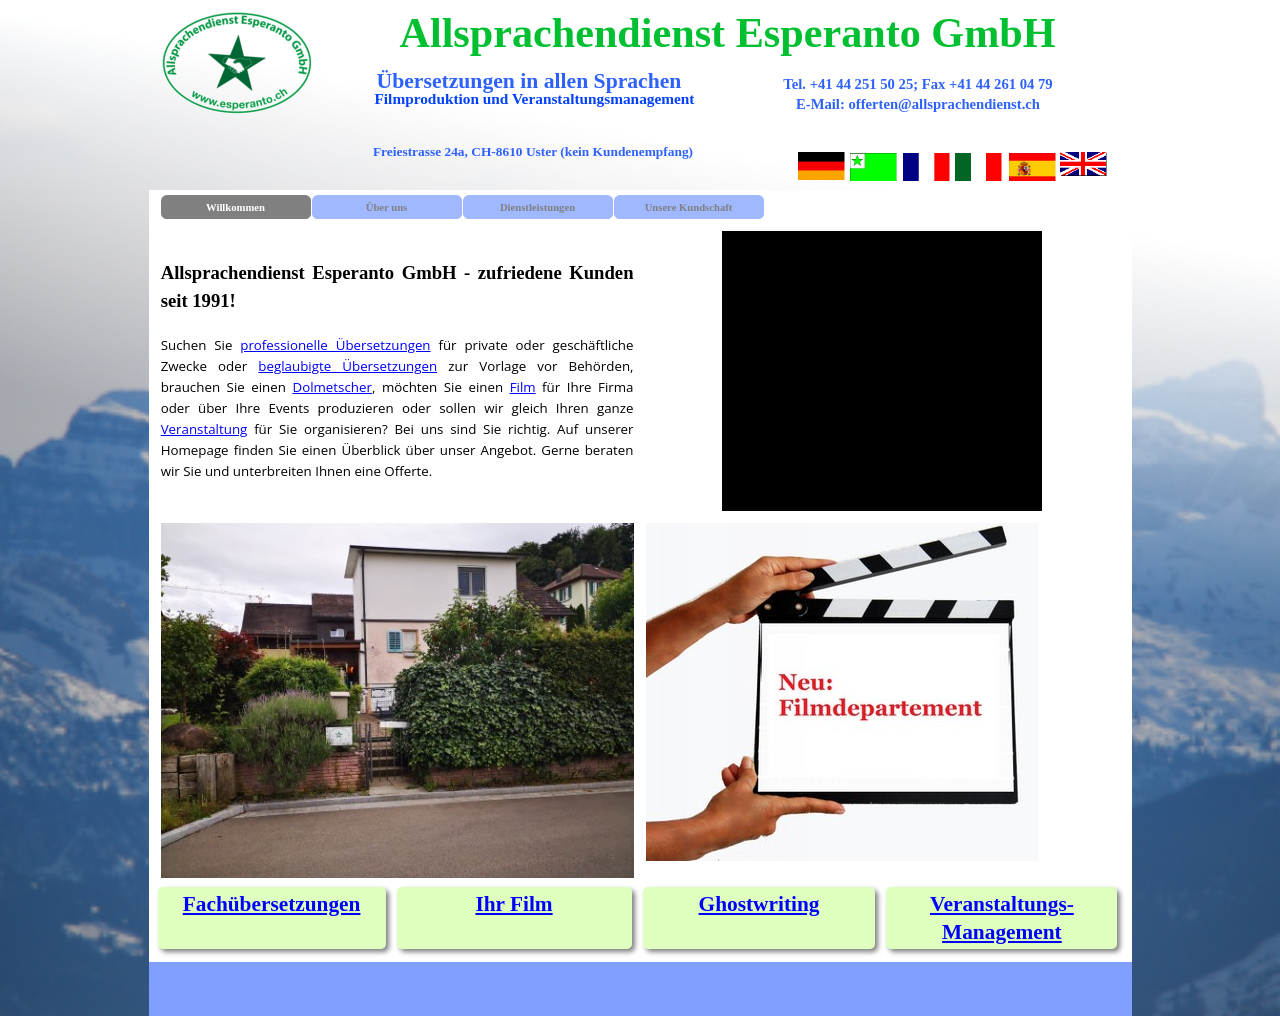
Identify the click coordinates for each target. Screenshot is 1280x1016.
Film (523, 387)
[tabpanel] (397, 366)
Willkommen (235, 207)
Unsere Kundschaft (689, 207)
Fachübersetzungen (272, 904)
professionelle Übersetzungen (335, 345)
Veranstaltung (204, 429)
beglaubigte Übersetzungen (347, 366)
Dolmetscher (331, 387)
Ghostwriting (759, 904)
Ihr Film (513, 904)
